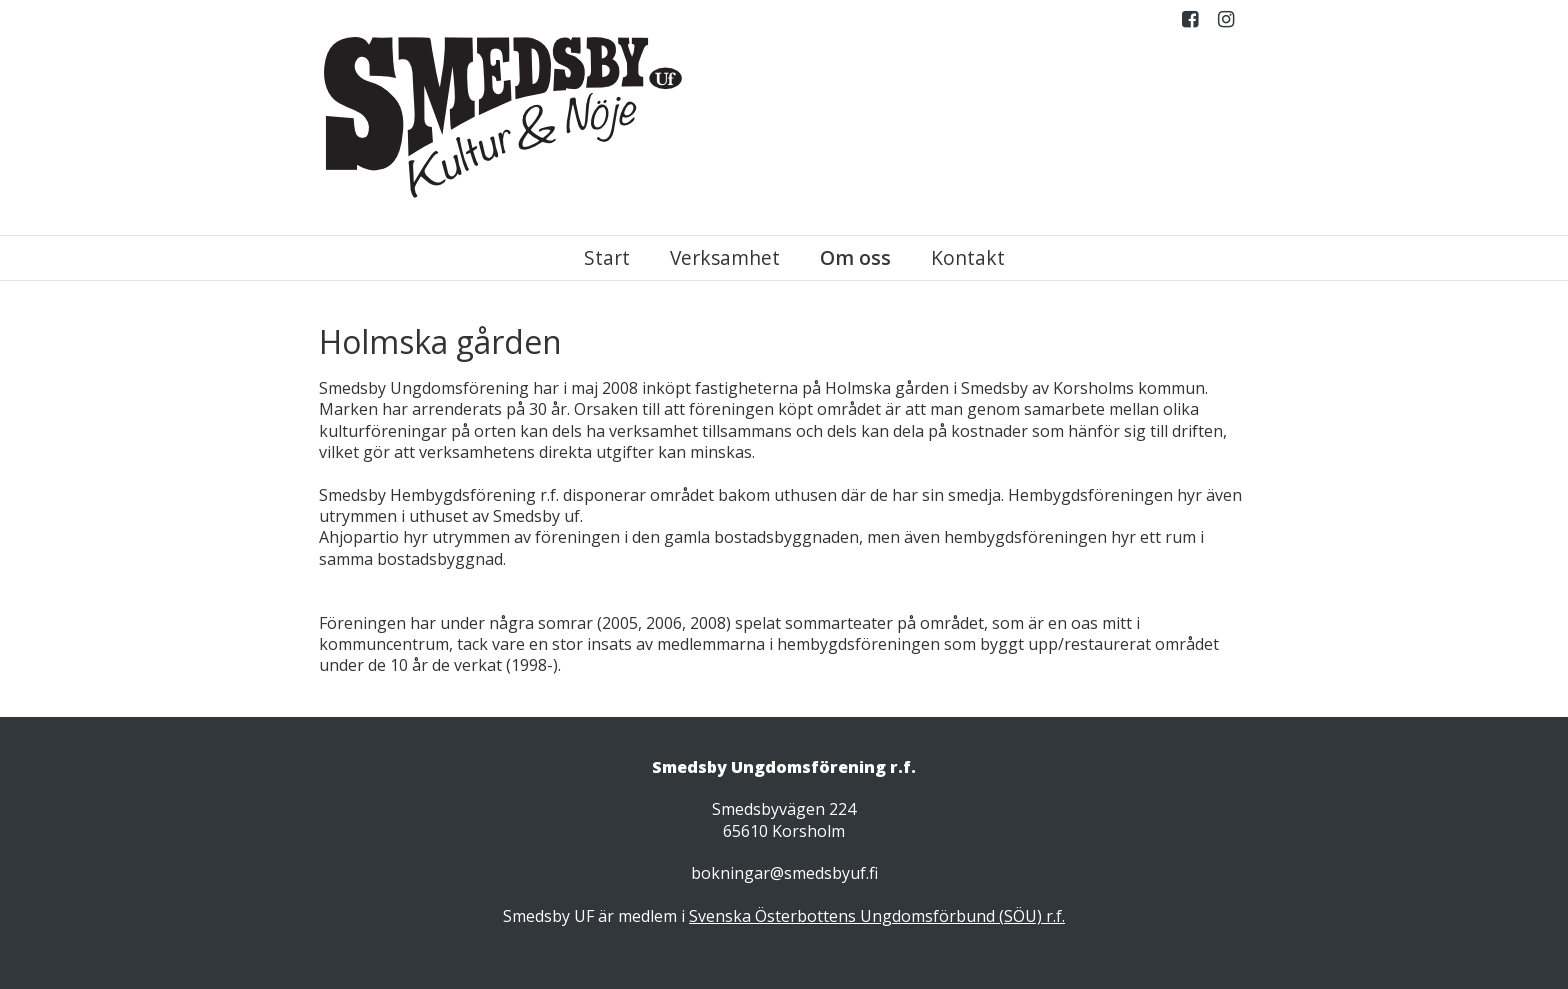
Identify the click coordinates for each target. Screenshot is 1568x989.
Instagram (1226, 23)
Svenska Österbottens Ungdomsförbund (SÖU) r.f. (877, 916)
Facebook (1190, 23)
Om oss (855, 257)
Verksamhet (725, 257)
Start (607, 257)
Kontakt (968, 257)
